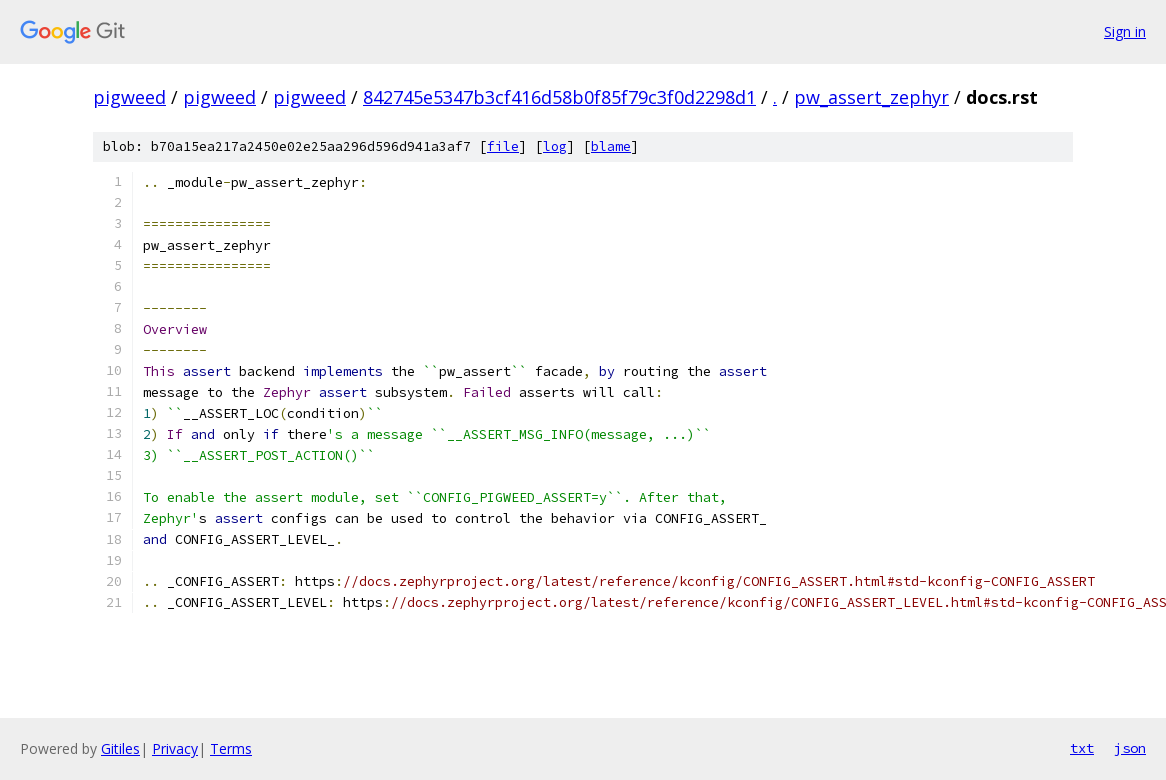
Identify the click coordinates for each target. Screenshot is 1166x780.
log (555, 146)
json (1130, 748)
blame (611, 146)
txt (1082, 748)
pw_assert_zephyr (871, 97)
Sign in (1125, 31)
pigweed (129, 97)
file (503, 146)
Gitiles (120, 748)
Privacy (175, 748)
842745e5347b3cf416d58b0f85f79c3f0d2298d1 (559, 97)
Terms (231, 748)
